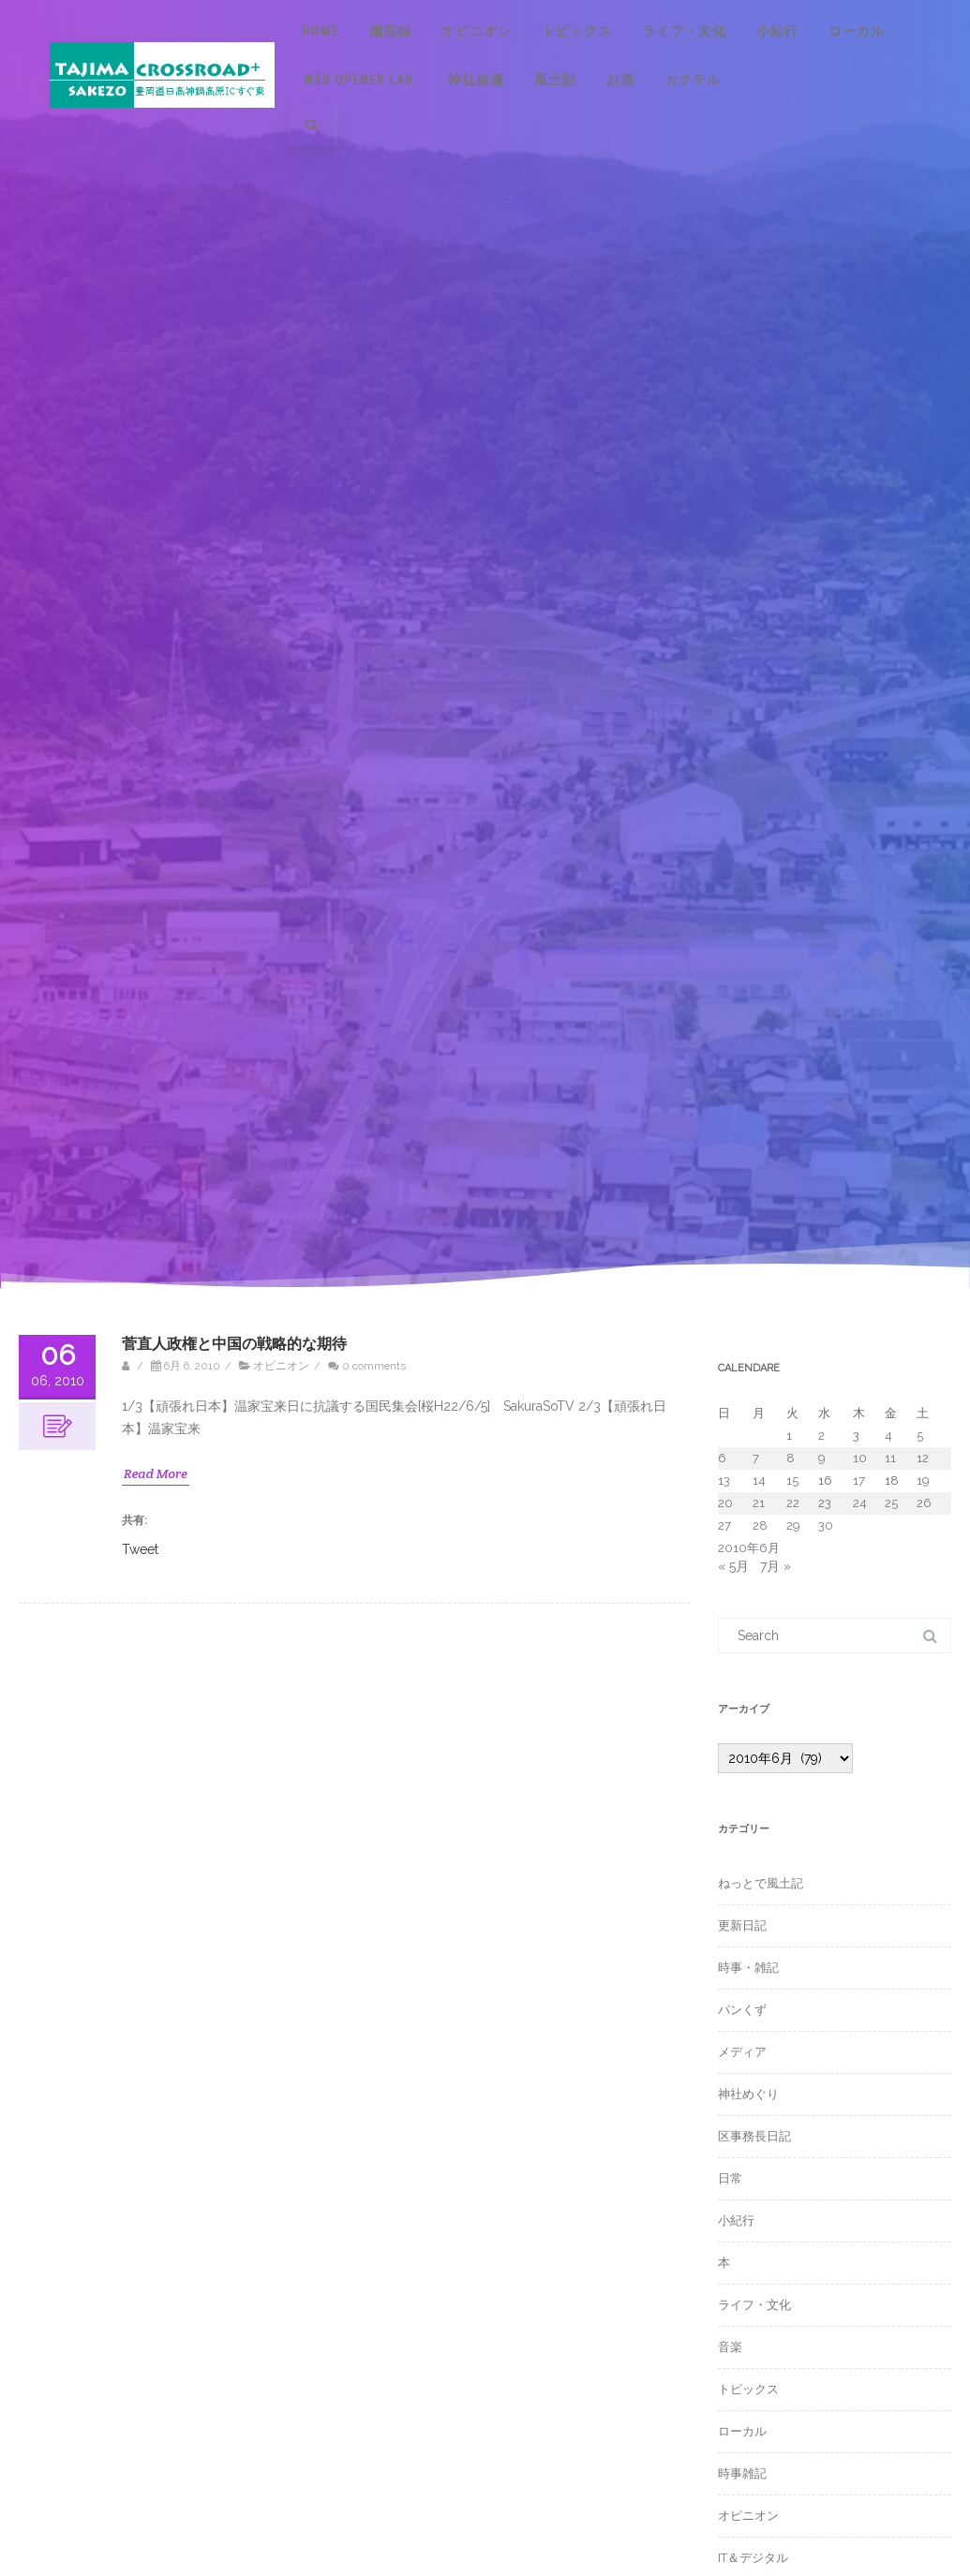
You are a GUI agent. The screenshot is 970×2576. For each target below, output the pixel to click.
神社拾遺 (476, 79)
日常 (730, 2178)
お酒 (620, 79)
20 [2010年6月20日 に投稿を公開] (725, 1503)
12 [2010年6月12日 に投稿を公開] (923, 1458)
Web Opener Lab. (361, 79)
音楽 (730, 2347)
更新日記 (742, 1925)
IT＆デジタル (753, 2558)
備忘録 (390, 30)
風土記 (555, 79)
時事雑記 (742, 2473)
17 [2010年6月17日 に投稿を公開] (859, 1480)
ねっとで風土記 (760, 1883)
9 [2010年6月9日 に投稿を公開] (822, 1458)
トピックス (577, 30)
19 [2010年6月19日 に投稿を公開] (923, 1480)
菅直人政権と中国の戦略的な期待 (234, 1344)
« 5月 (733, 1566)
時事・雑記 (748, 1968)
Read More (155, 1473)
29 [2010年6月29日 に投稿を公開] (793, 1525)
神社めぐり (748, 2094)
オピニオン (476, 30)
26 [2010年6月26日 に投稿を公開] (924, 1503)
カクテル (692, 79)
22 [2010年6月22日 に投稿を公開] (792, 1503)
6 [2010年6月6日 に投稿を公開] (722, 1458)
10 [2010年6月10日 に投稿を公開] (860, 1458)
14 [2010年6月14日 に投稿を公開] (759, 1480)
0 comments (374, 1365)
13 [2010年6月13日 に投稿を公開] (724, 1480)
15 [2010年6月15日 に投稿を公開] (792, 1480)
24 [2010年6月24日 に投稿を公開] (860, 1503)
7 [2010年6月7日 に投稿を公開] (756, 1458)
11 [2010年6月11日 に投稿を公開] (890, 1458)
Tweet (140, 1548)
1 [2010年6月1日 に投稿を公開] (789, 1436)
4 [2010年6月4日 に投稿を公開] (888, 1436)
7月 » (775, 1566)
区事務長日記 (754, 2136)
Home (320, 30)
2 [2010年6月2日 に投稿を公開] (821, 1436)
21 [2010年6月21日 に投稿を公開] (759, 1503)
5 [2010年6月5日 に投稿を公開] (920, 1436)
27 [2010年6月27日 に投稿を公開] (724, 1525)
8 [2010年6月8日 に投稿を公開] (790, 1458)
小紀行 (777, 30)
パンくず (742, 2010)
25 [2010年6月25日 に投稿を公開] (891, 1503)
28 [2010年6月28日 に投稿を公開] (760, 1525)
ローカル (856, 30)
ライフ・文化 (684, 30)
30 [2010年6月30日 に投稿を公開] (825, 1525)
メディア (742, 2052)
